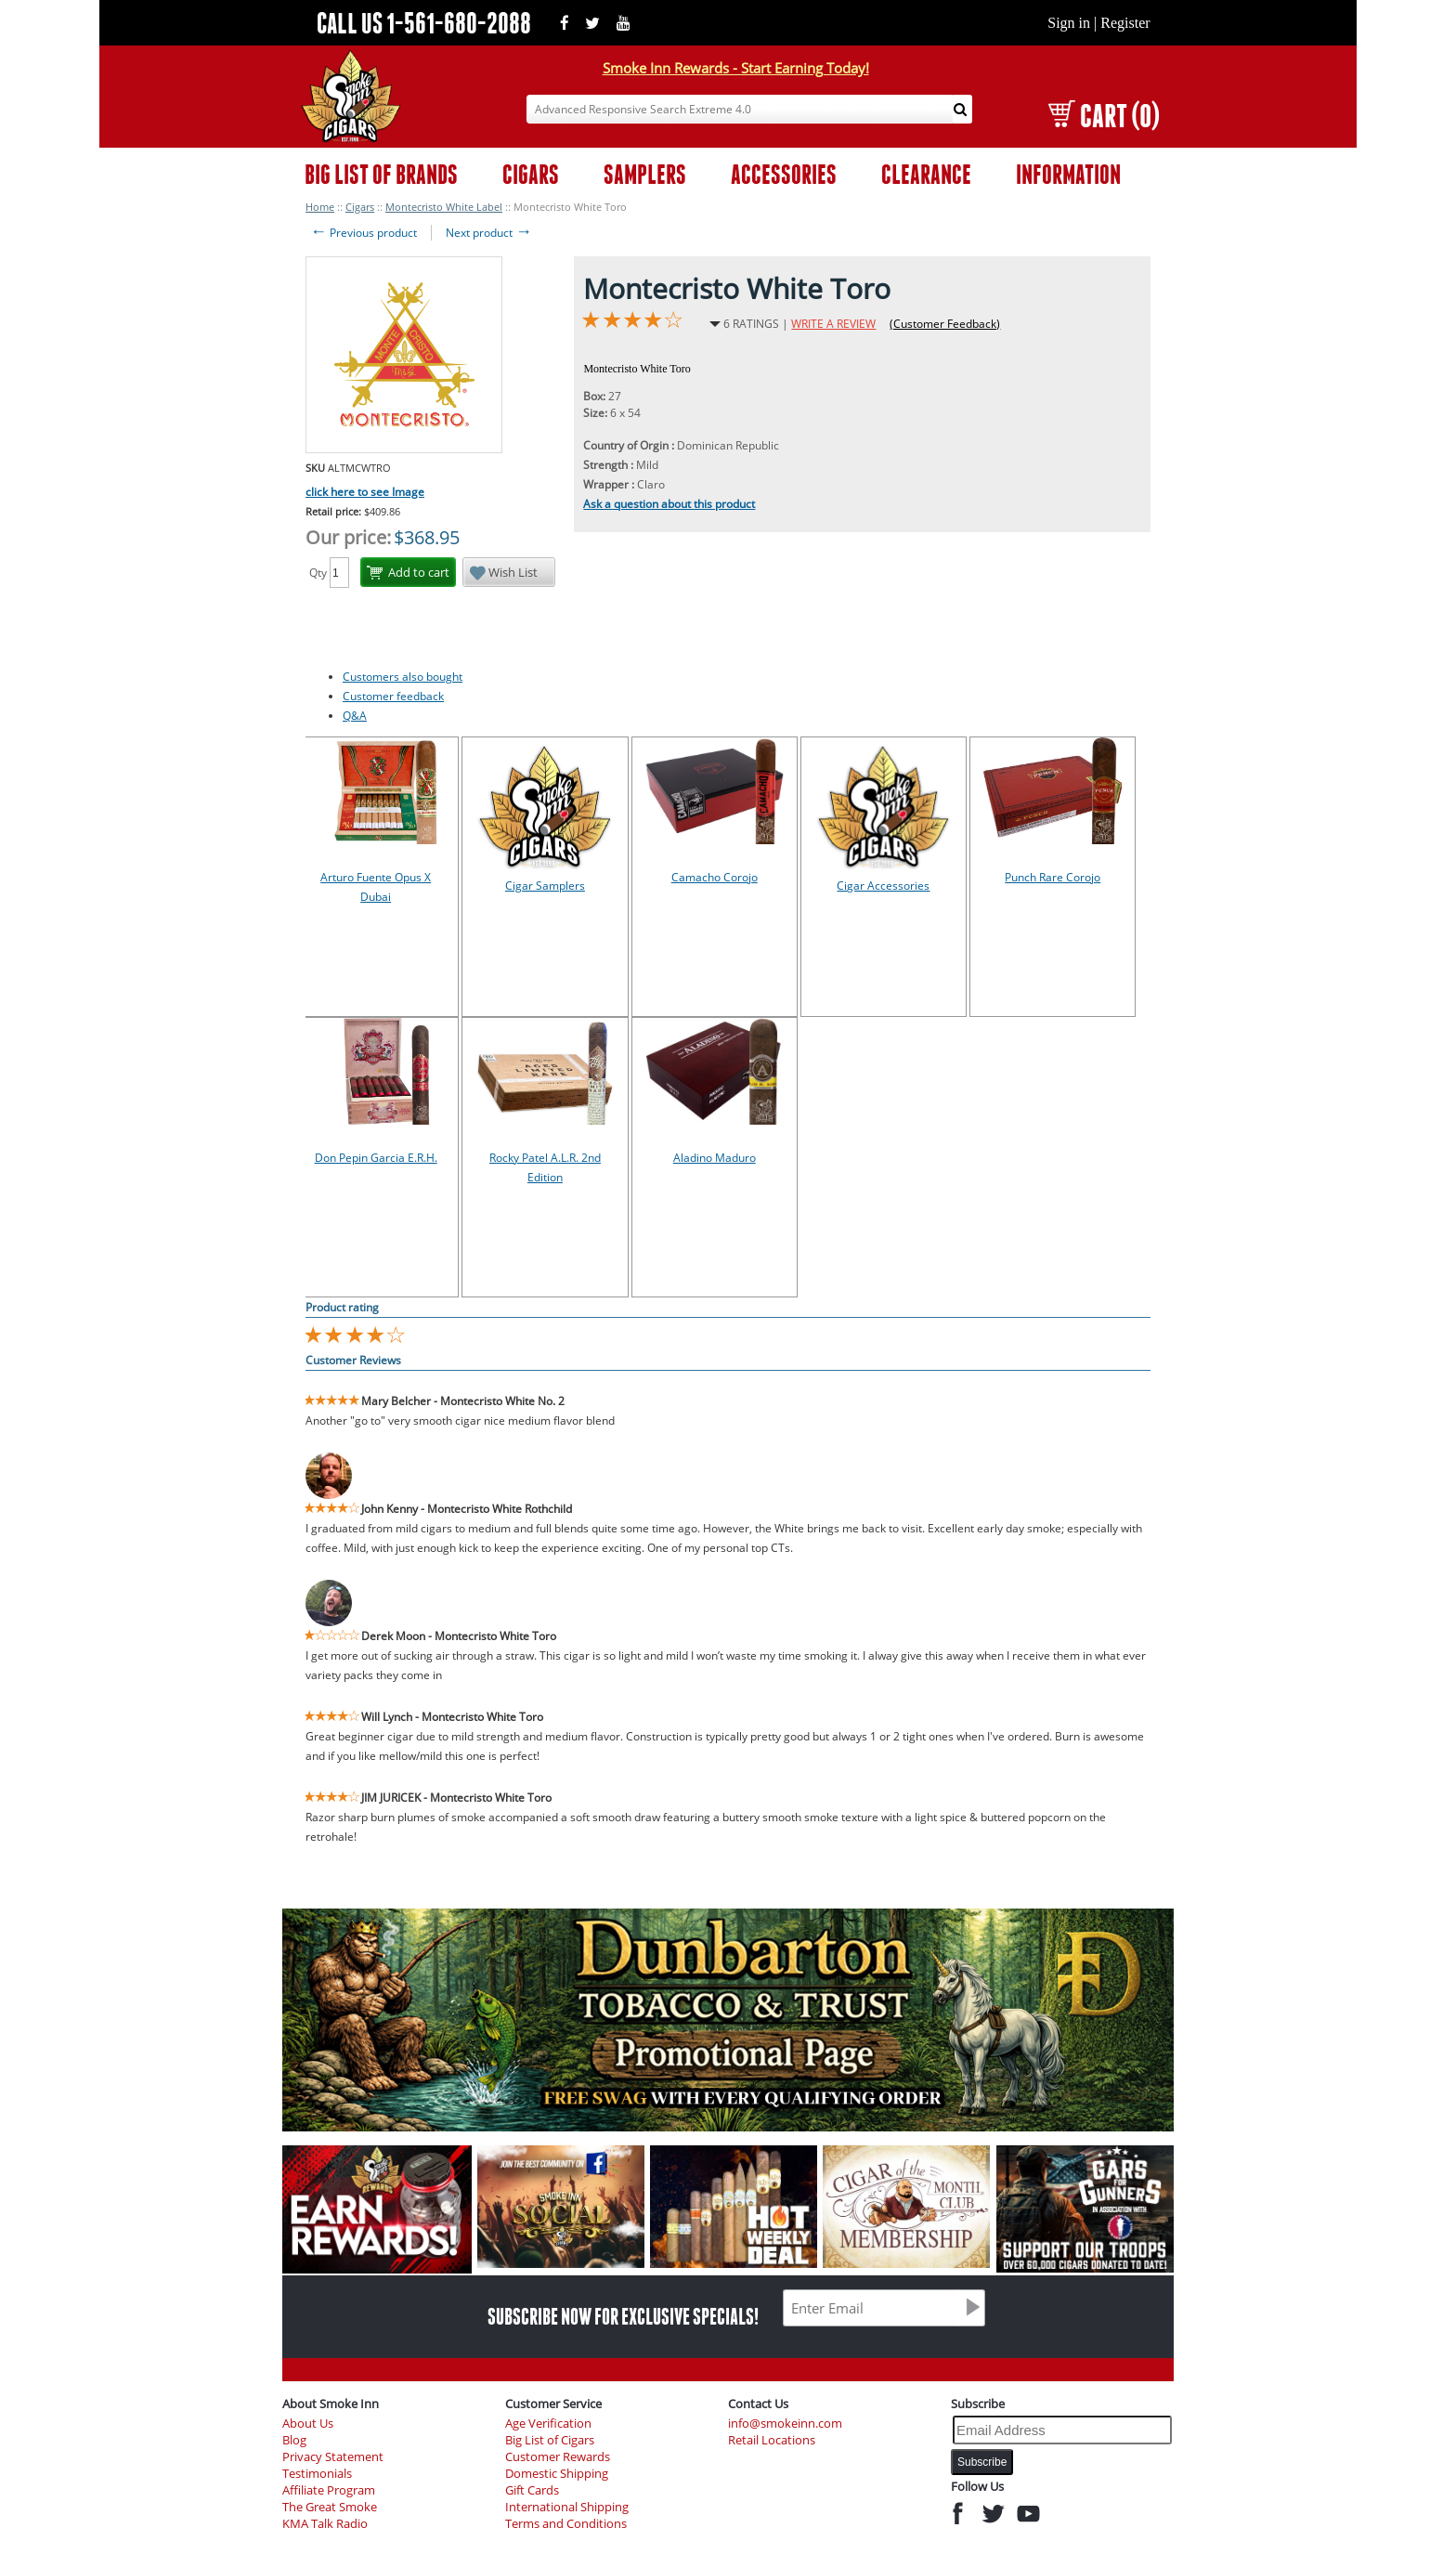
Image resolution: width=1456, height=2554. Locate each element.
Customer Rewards (557, 2457)
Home (320, 207)
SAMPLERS (645, 174)
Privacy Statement (333, 2457)
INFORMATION (1068, 174)
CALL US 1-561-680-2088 (424, 22)
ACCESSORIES (784, 174)
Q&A (355, 715)
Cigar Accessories (883, 885)
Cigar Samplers (545, 885)
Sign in (1068, 23)
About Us (307, 2423)
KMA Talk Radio (325, 2524)
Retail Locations (771, 2440)
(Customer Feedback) (945, 324)
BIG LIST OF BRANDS (381, 174)
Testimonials (317, 2474)
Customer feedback (393, 696)
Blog (294, 2440)
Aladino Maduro (714, 1158)
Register (1125, 23)
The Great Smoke (329, 2507)
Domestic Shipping (556, 2474)
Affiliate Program (328, 2490)
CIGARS (530, 174)
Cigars (359, 207)
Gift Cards (532, 2490)
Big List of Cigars (549, 2440)
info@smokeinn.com (785, 2423)
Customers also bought (402, 676)
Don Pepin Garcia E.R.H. (376, 1158)
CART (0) (1103, 115)
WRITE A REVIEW (833, 324)
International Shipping (567, 2507)
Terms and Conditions (566, 2524)
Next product (489, 233)
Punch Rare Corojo (1052, 877)
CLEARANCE (926, 174)
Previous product (363, 233)
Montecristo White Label (443, 207)
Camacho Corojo (714, 877)
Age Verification (548, 2423)
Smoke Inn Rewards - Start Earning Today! (736, 68)
